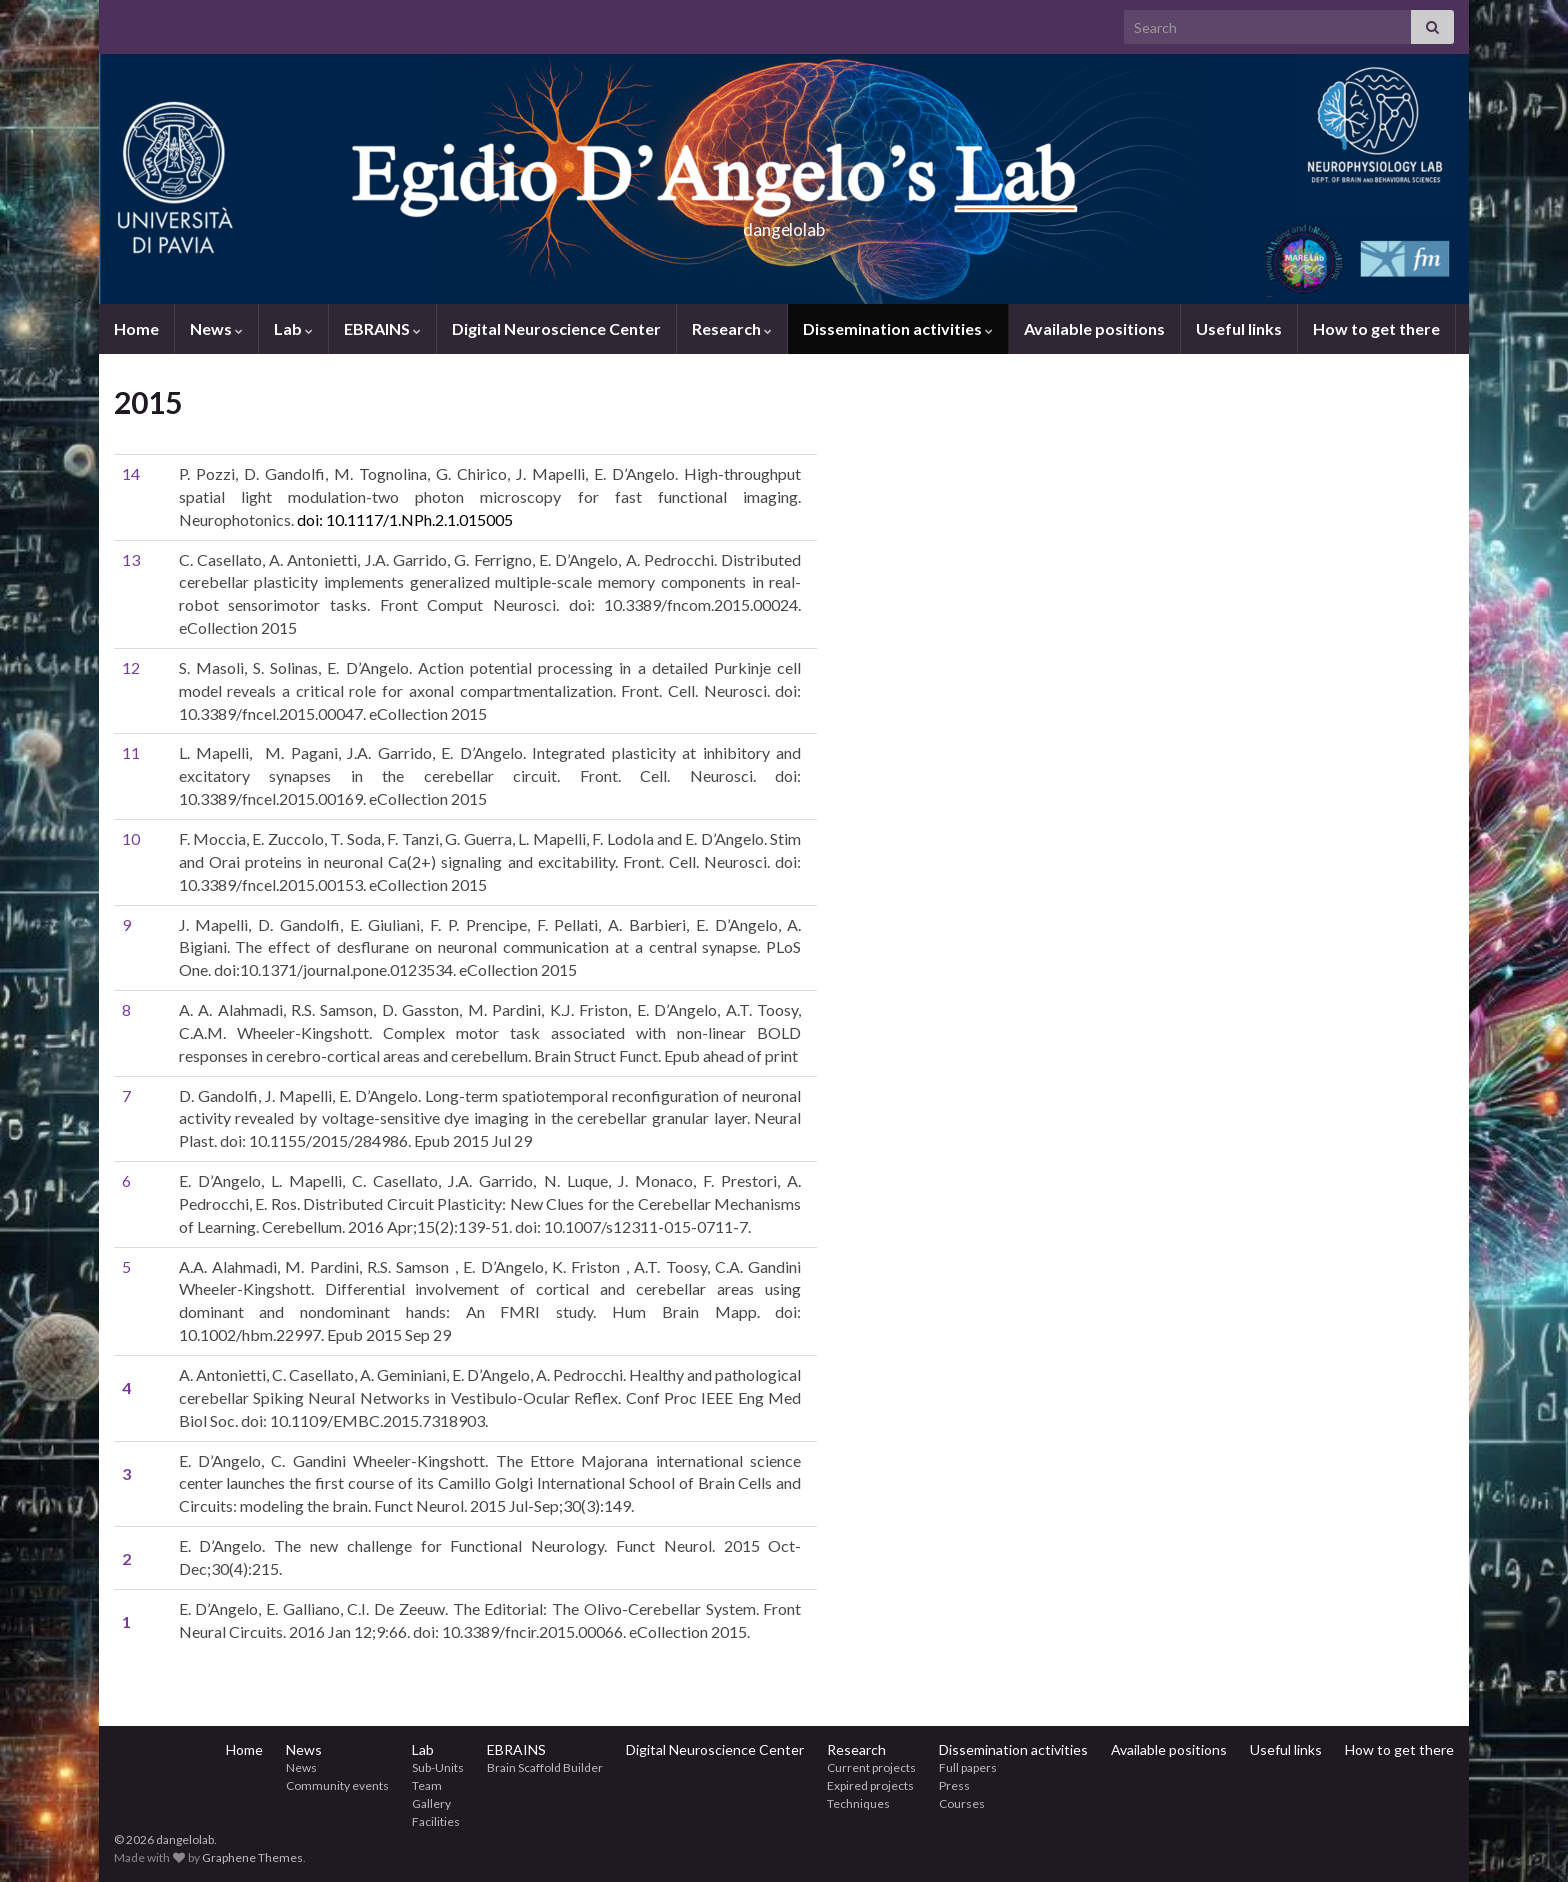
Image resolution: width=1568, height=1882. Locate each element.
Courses (962, 1803)
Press (954, 1785)
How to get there (1376, 328)
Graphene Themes (252, 1857)
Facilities (436, 1821)
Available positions (1094, 328)
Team (427, 1785)
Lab (293, 328)
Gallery (431, 1803)
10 (131, 838)
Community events (337, 1785)
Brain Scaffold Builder (545, 1767)
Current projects (871, 1767)
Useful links (1239, 328)
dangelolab (784, 223)
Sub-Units (438, 1767)
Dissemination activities (898, 328)
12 (131, 667)
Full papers (968, 1767)
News (216, 328)
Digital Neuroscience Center (556, 328)
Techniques (858, 1803)
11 (131, 752)
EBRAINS (382, 328)
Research (732, 328)
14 (131, 473)
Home (136, 328)
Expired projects (870, 1785)
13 (131, 559)
